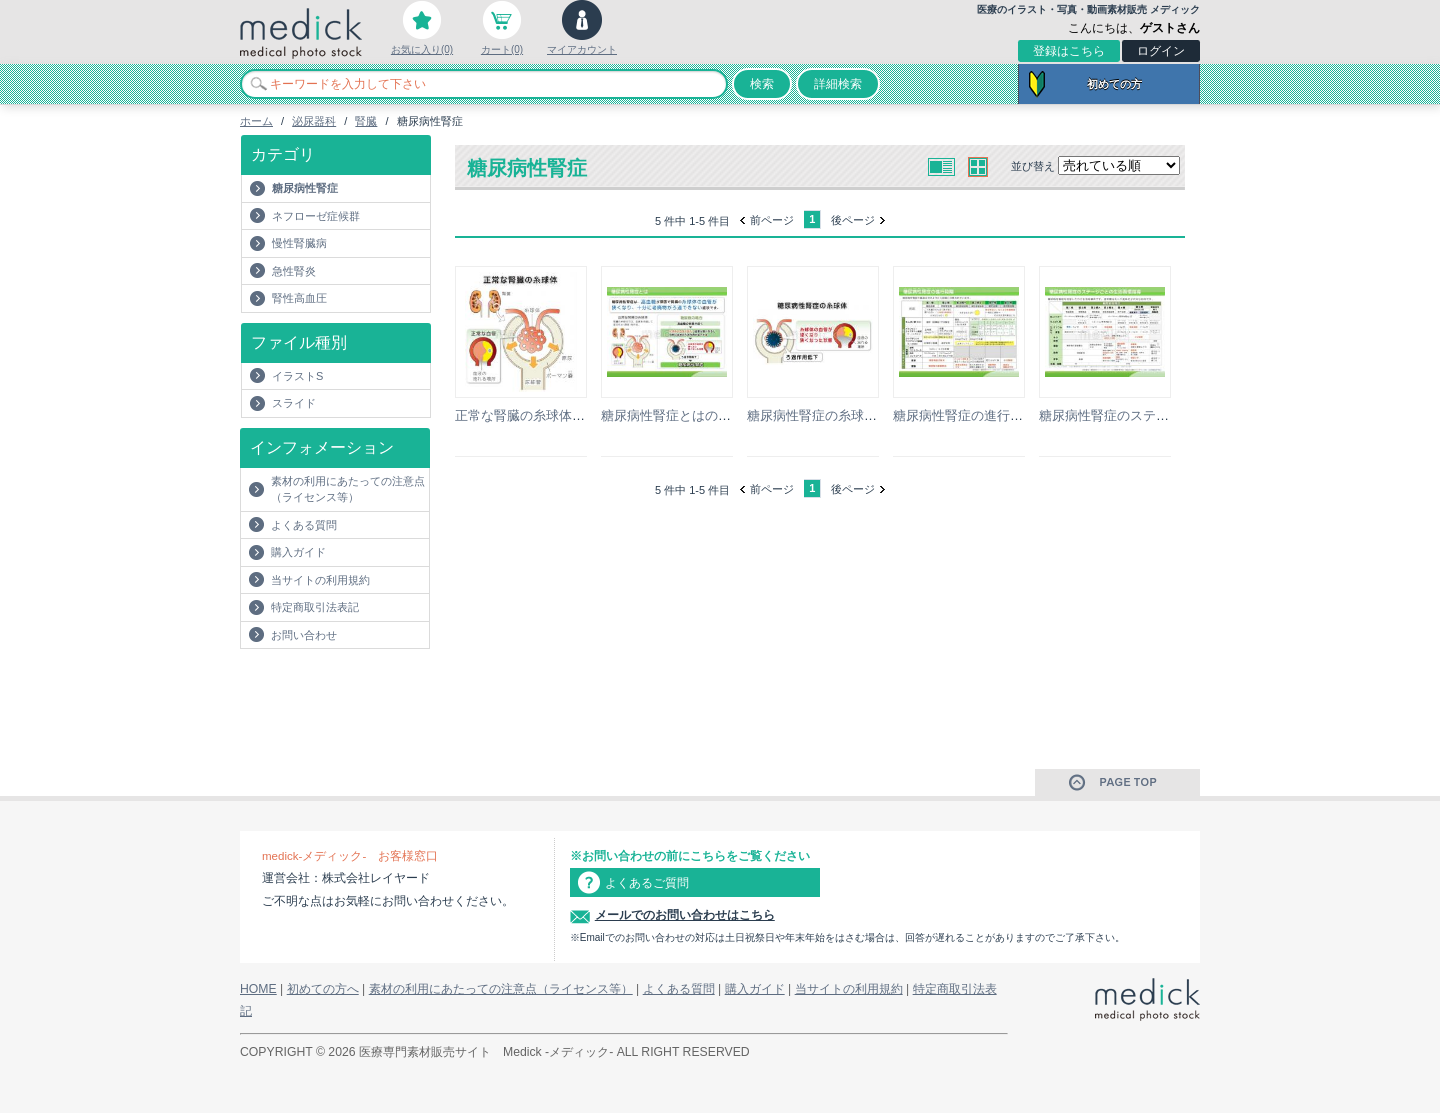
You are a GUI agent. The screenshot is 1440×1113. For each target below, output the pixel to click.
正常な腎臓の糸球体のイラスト (546, 415)
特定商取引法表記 (315, 607)
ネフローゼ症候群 (316, 216)
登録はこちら (1069, 51)
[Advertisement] (357, 689)
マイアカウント (582, 49)
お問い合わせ (304, 635)
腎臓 (366, 121)
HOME (258, 989)
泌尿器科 (314, 121)
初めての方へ (323, 989)
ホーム (256, 121)
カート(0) (502, 49)
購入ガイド (298, 552)
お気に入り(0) (422, 49)
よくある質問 (304, 525)
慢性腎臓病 (299, 243)
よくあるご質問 (647, 883)
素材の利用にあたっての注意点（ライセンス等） (348, 489)
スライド (294, 403)
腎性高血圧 (299, 298)
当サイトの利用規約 (320, 580)
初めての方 (1114, 84)
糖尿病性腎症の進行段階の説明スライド (1010, 415)
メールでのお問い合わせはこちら (685, 915)
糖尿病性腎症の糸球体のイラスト (844, 415)
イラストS (297, 376)
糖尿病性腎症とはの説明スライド (698, 415)
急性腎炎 (294, 271)
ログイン (1161, 51)
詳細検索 (838, 84)
